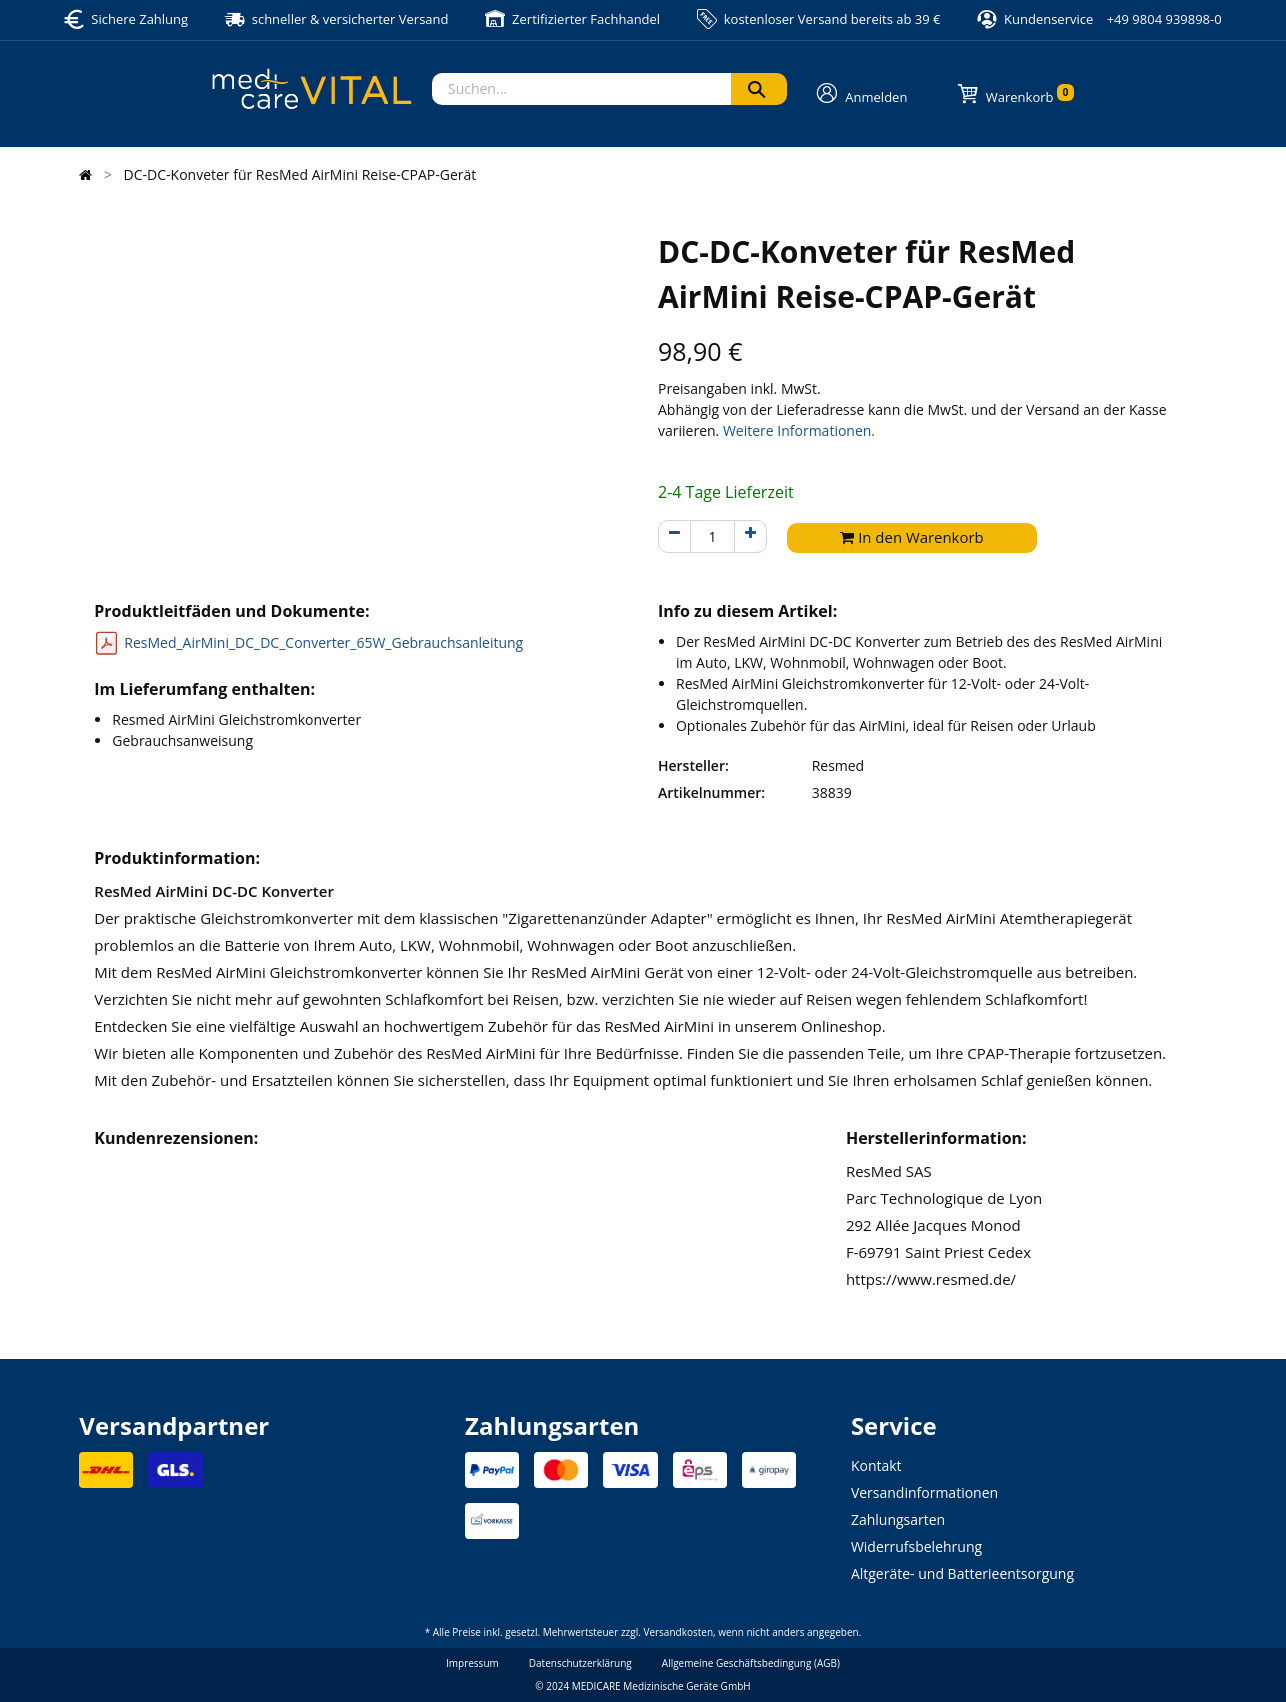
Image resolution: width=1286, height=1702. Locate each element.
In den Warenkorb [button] (912, 537)
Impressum (472, 1663)
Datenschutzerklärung (580, 1663)
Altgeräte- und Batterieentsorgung (962, 1573)
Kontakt (876, 1465)
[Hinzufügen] (750, 536)
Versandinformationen (924, 1492)
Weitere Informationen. (799, 430)
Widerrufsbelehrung (916, 1546)
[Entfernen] (674, 536)
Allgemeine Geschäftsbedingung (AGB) (751, 1663)
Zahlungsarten (898, 1519)
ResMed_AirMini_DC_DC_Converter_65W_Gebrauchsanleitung (323, 642)
